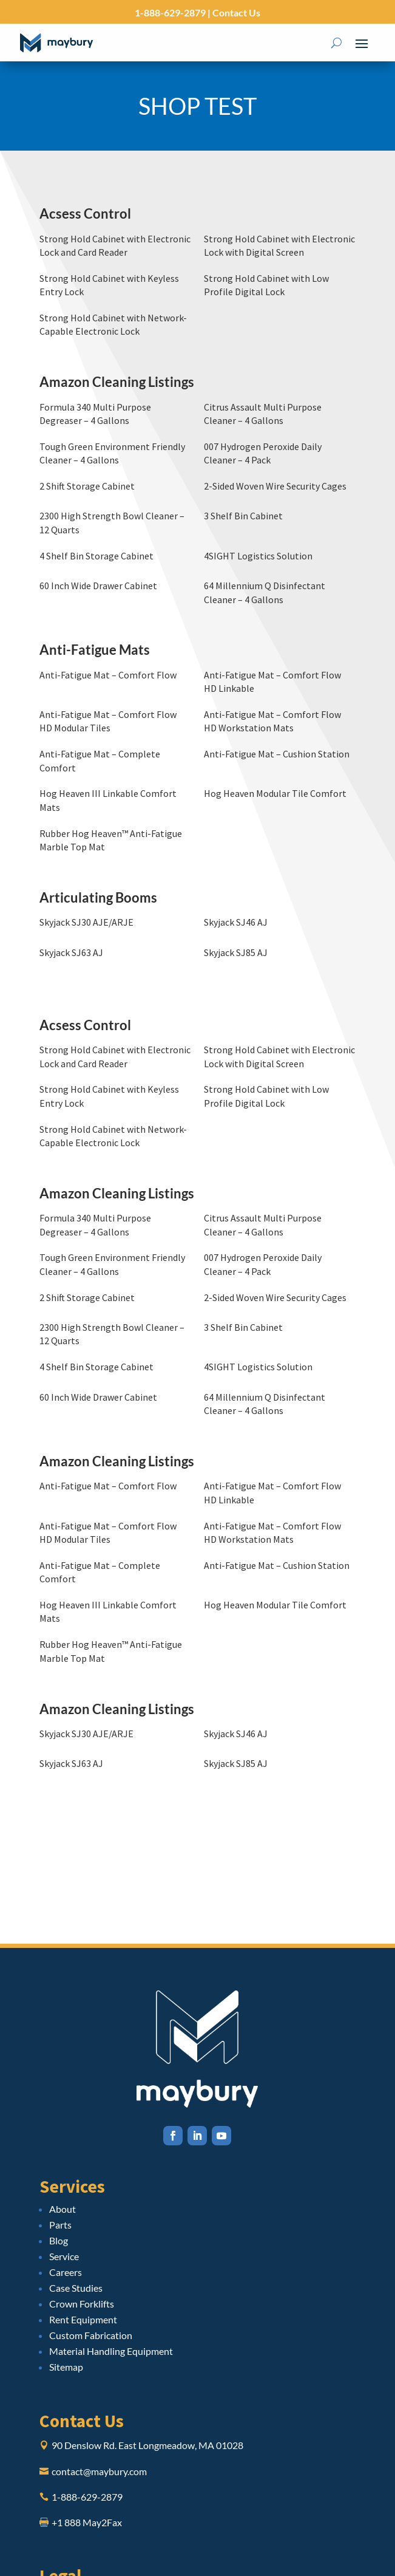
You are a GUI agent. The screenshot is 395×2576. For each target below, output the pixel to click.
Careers (65, 2272)
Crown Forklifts (81, 2303)
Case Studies (76, 2288)
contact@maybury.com (99, 2471)
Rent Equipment (83, 2319)
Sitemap (66, 2367)
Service (64, 2256)
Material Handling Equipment (111, 2351)
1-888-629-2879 (170, 12)
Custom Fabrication (90, 2335)
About (62, 2209)
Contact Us (235, 12)
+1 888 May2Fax (87, 2522)
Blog (58, 2240)
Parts (60, 2224)
